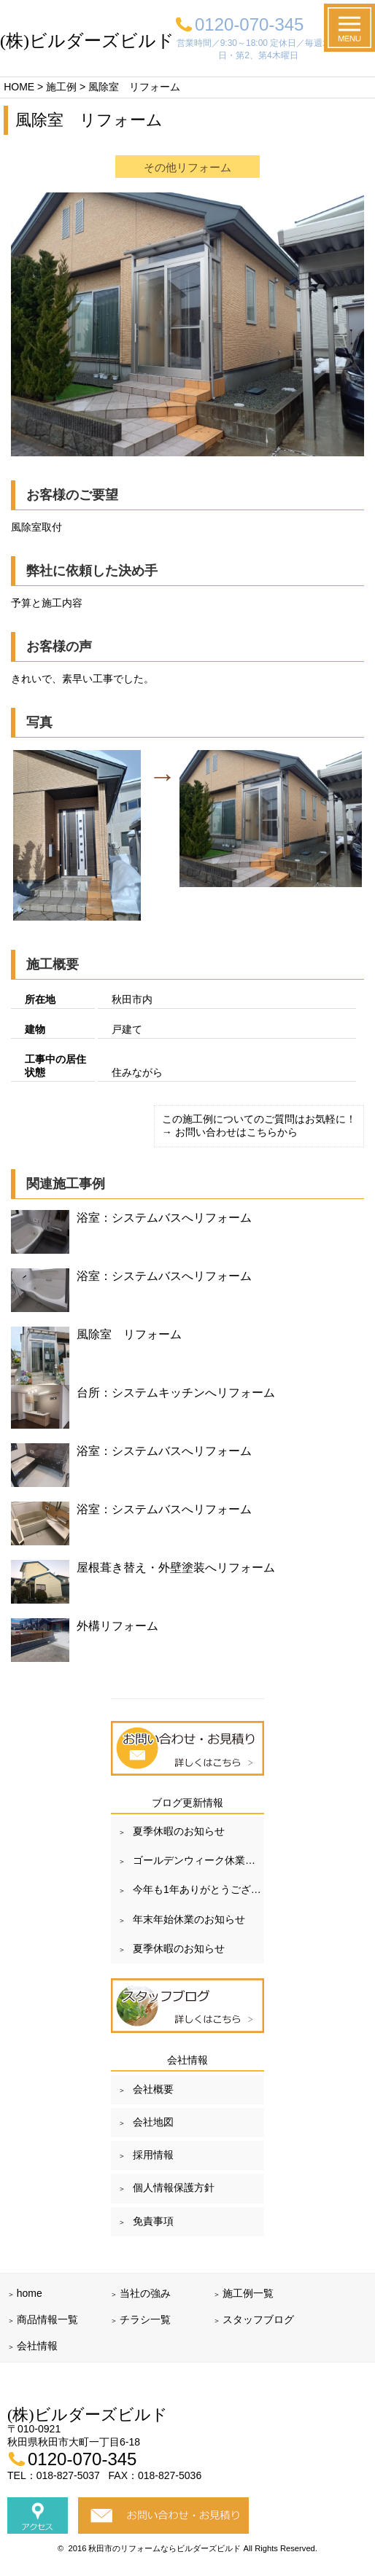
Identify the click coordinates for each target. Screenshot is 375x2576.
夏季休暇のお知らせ (179, 1831)
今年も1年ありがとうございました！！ (198, 1889)
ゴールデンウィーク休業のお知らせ (198, 1860)
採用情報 (153, 2155)
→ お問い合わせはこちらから (230, 1132)
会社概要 (153, 2089)
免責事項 (153, 2221)
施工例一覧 (248, 2293)
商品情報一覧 (47, 2319)
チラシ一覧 (145, 2319)
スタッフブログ (258, 2319)
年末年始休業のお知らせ (189, 1919)
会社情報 (37, 2345)
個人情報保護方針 (173, 2187)
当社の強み (145, 2293)
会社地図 (153, 2122)
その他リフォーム (187, 167)
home (29, 2293)
